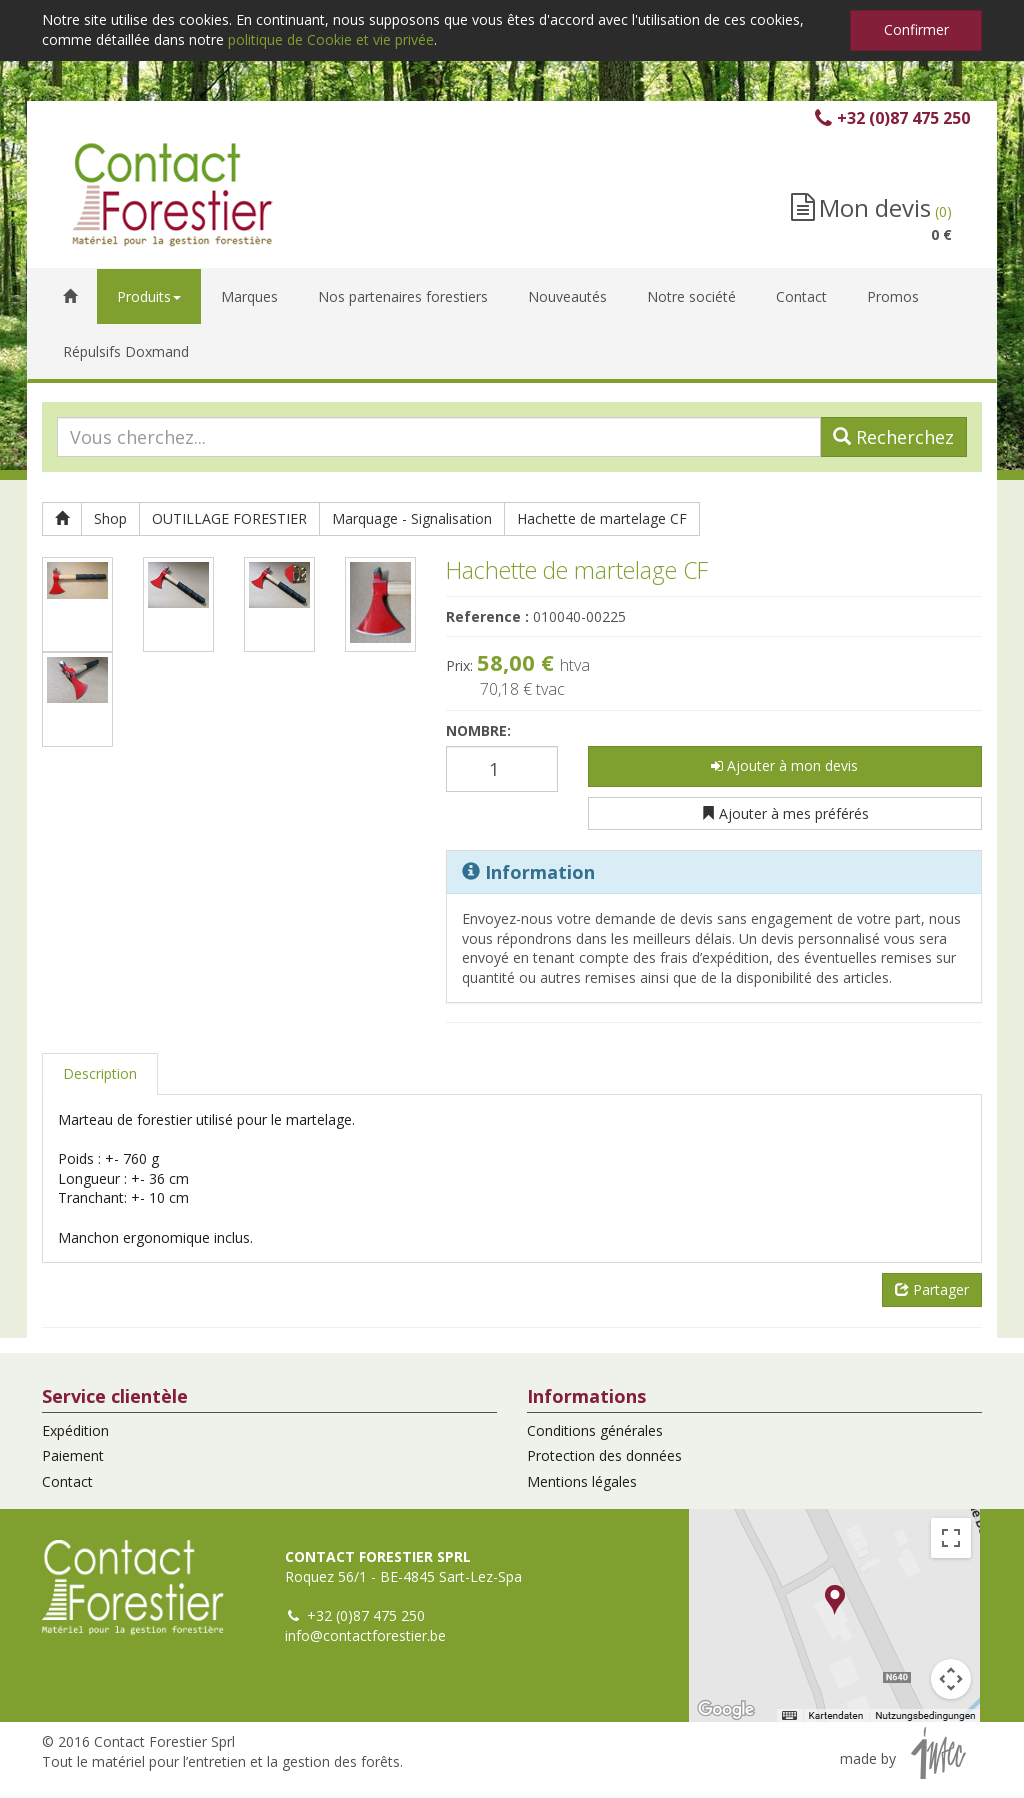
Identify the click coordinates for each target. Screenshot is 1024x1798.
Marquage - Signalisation (412, 518)
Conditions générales (595, 1430)
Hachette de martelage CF (602, 518)
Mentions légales (582, 1481)
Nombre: (478, 730)
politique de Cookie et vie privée (331, 39)
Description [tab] (100, 1073)
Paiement (73, 1455)
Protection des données (604, 1455)
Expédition (75, 1430)
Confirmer (916, 29)
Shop (110, 518)
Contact (67, 1481)
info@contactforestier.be (365, 1635)
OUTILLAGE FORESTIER (229, 518)
